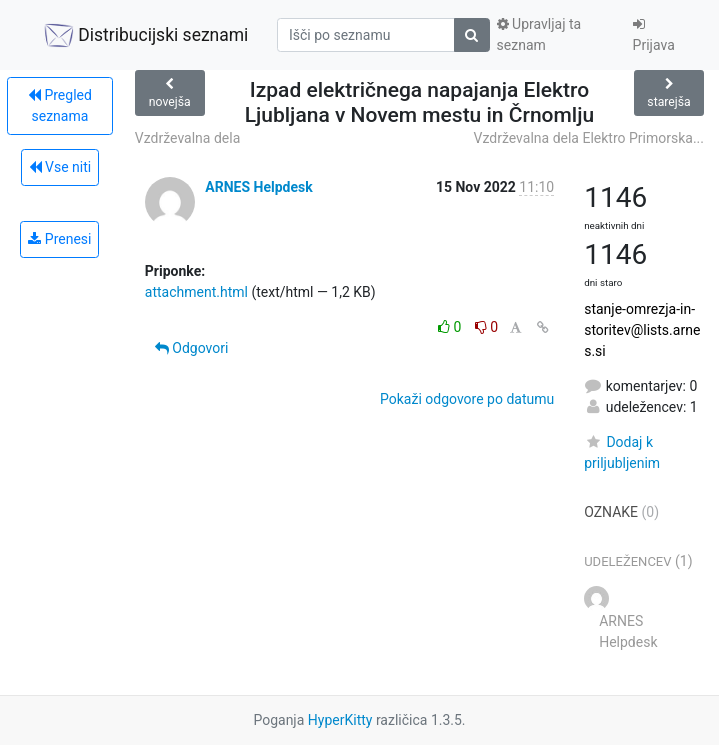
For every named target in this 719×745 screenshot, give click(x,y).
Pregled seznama (60, 105)
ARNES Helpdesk (258, 187)
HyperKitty (340, 720)
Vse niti (60, 167)
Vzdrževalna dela (187, 138)
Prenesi (59, 239)
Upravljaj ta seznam (539, 34)
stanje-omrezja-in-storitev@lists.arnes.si (642, 330)
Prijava (654, 35)
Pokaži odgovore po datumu (467, 399)
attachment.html (196, 292)
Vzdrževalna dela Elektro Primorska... (589, 138)
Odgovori (192, 348)
